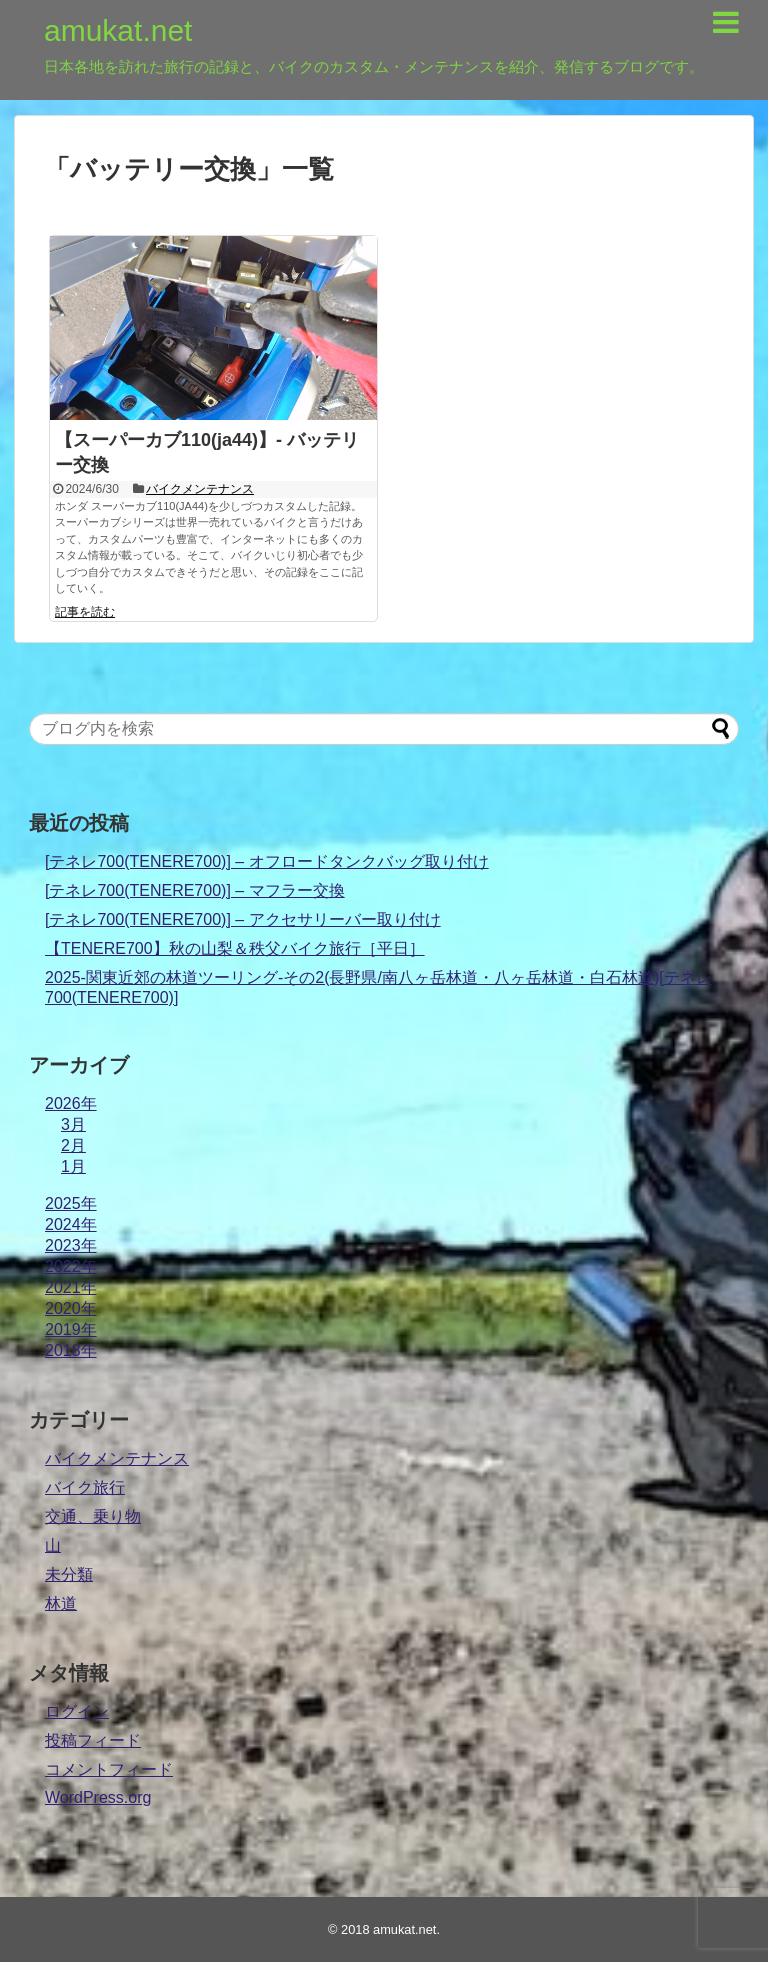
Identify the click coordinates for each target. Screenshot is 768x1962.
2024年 (71, 1224)
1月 (73, 1166)
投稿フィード (93, 1740)
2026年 (71, 1103)
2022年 (71, 1266)
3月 (73, 1124)
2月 (73, 1145)
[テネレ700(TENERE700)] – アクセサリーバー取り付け (243, 919)
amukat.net (118, 30)
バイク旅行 (85, 1487)
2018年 (71, 1350)
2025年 (71, 1203)
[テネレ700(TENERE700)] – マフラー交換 (195, 890)
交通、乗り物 (93, 1516)
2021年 (71, 1287)
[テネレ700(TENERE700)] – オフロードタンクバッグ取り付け (267, 861)
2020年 (71, 1308)
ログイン (77, 1711)
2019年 (71, 1329)
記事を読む (85, 612)
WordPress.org (98, 1797)
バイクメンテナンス (200, 489)
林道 (61, 1603)
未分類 (69, 1574)
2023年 (71, 1245)
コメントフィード (109, 1769)
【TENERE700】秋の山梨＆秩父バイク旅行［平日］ (235, 948)
